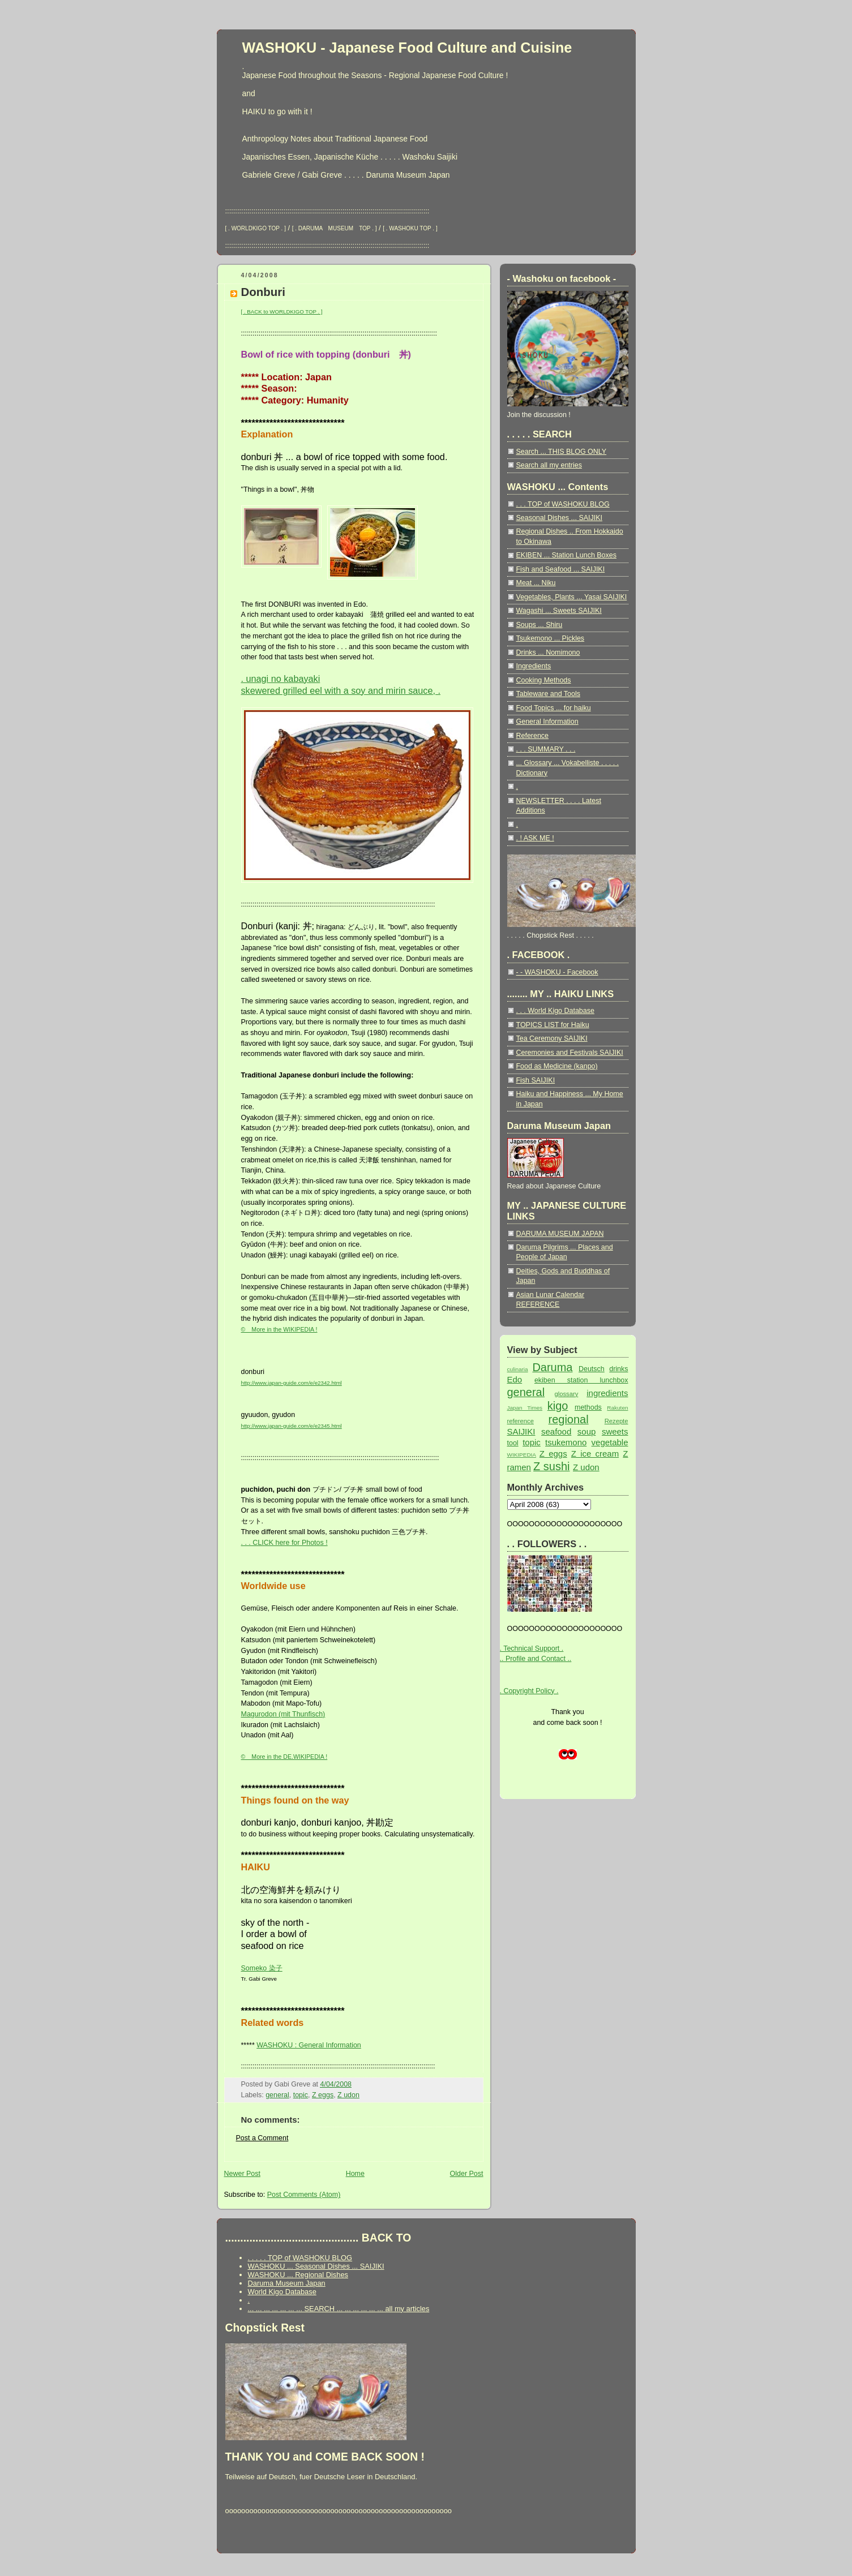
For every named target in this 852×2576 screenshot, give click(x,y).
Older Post (466, 2174)
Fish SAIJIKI (535, 1080)
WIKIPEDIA (522, 1455)
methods (588, 1407)
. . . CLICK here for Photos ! (284, 1543)
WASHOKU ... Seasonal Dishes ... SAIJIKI (316, 2266)
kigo (557, 1405)
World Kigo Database (282, 2291)
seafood (556, 1431)
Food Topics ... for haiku (553, 708)
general (277, 2095)
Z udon (348, 2095)
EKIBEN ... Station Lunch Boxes (566, 555)
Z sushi (551, 1466)
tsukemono (565, 1442)
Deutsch (592, 1369)
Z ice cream (595, 1453)
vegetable (610, 1442)
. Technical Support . (532, 1648)
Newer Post (242, 2174)
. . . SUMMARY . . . (546, 749)
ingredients (607, 1393)
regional (569, 1419)
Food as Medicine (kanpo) (557, 1066)
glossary (567, 1393)
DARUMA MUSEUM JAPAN (560, 1234)
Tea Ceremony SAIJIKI (552, 1038)
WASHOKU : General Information (308, 2045)
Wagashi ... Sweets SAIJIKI (559, 611)
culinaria (517, 1369)
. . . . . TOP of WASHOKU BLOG (300, 2257)
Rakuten (617, 1408)
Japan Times (525, 1408)
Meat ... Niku (536, 583)
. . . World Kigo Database (555, 1011)
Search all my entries (549, 465)
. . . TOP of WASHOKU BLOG (563, 504)
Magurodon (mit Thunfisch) (283, 1714)
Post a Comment (262, 2138)
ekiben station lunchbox (581, 1380)
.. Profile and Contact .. (536, 1659)
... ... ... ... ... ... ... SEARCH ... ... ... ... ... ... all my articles (339, 2308)
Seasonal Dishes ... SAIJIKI (559, 518)
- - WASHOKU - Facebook (557, 972)
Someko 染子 (261, 1968)
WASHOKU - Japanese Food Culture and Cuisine (407, 47)
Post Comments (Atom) (304, 2195)
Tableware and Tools (548, 694)
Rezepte (616, 1421)
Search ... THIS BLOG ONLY (561, 452)
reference (520, 1421)
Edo (515, 1379)
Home (355, 2174)
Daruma (552, 1367)
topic (300, 2095)
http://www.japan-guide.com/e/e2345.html (291, 1426)
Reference (532, 736)
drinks (618, 1369)
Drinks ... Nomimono (548, 652)
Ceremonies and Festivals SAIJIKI (569, 1053)
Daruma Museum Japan (287, 2283)
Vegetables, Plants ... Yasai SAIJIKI (571, 597)
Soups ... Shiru (539, 625)
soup (586, 1431)
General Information (547, 721)
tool (513, 1443)
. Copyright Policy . (529, 1691)
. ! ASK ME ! (535, 838)
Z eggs (322, 2095)
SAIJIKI (521, 1431)
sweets (615, 1431)
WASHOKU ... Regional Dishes (298, 2274)
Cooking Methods (543, 680)
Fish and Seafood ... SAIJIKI (560, 569)
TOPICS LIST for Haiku (552, 1025)
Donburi (263, 291)
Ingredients (533, 666)
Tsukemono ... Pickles (550, 638)
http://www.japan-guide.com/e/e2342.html (291, 1383)
